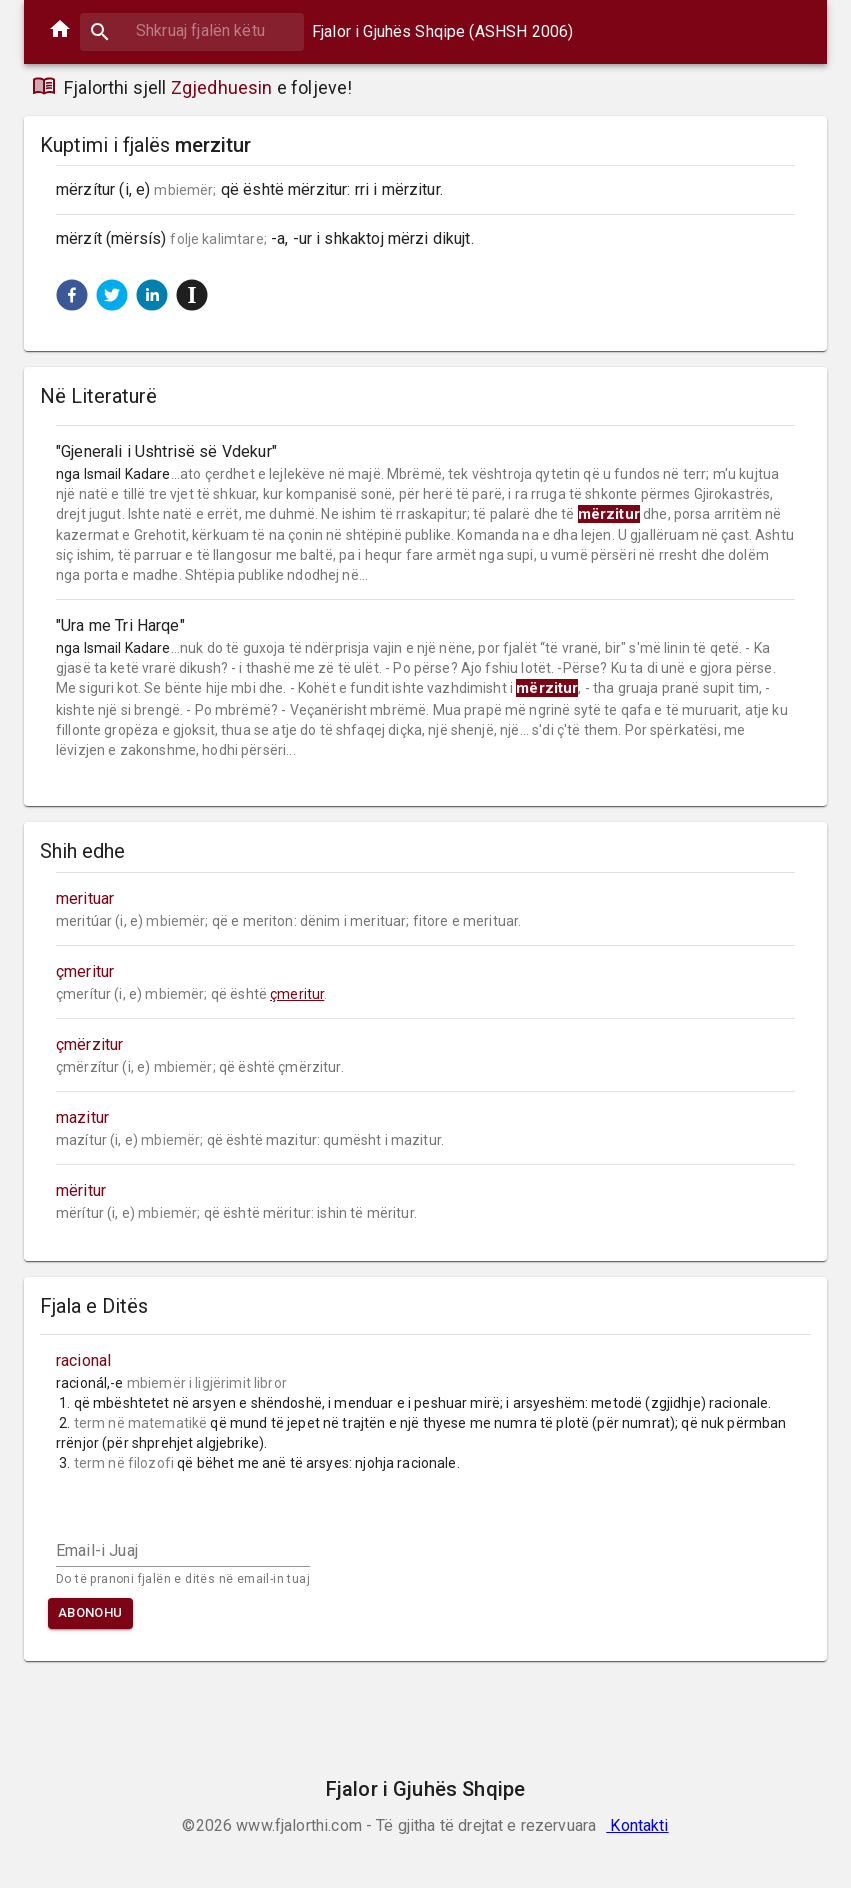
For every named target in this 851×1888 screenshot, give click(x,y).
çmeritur (85, 971)
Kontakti (637, 1825)
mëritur (81, 1190)
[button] (72, 295)
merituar (85, 898)
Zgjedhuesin (222, 87)
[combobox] (192, 30)
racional (83, 1360)
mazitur (82, 1117)
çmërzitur (89, 1044)
